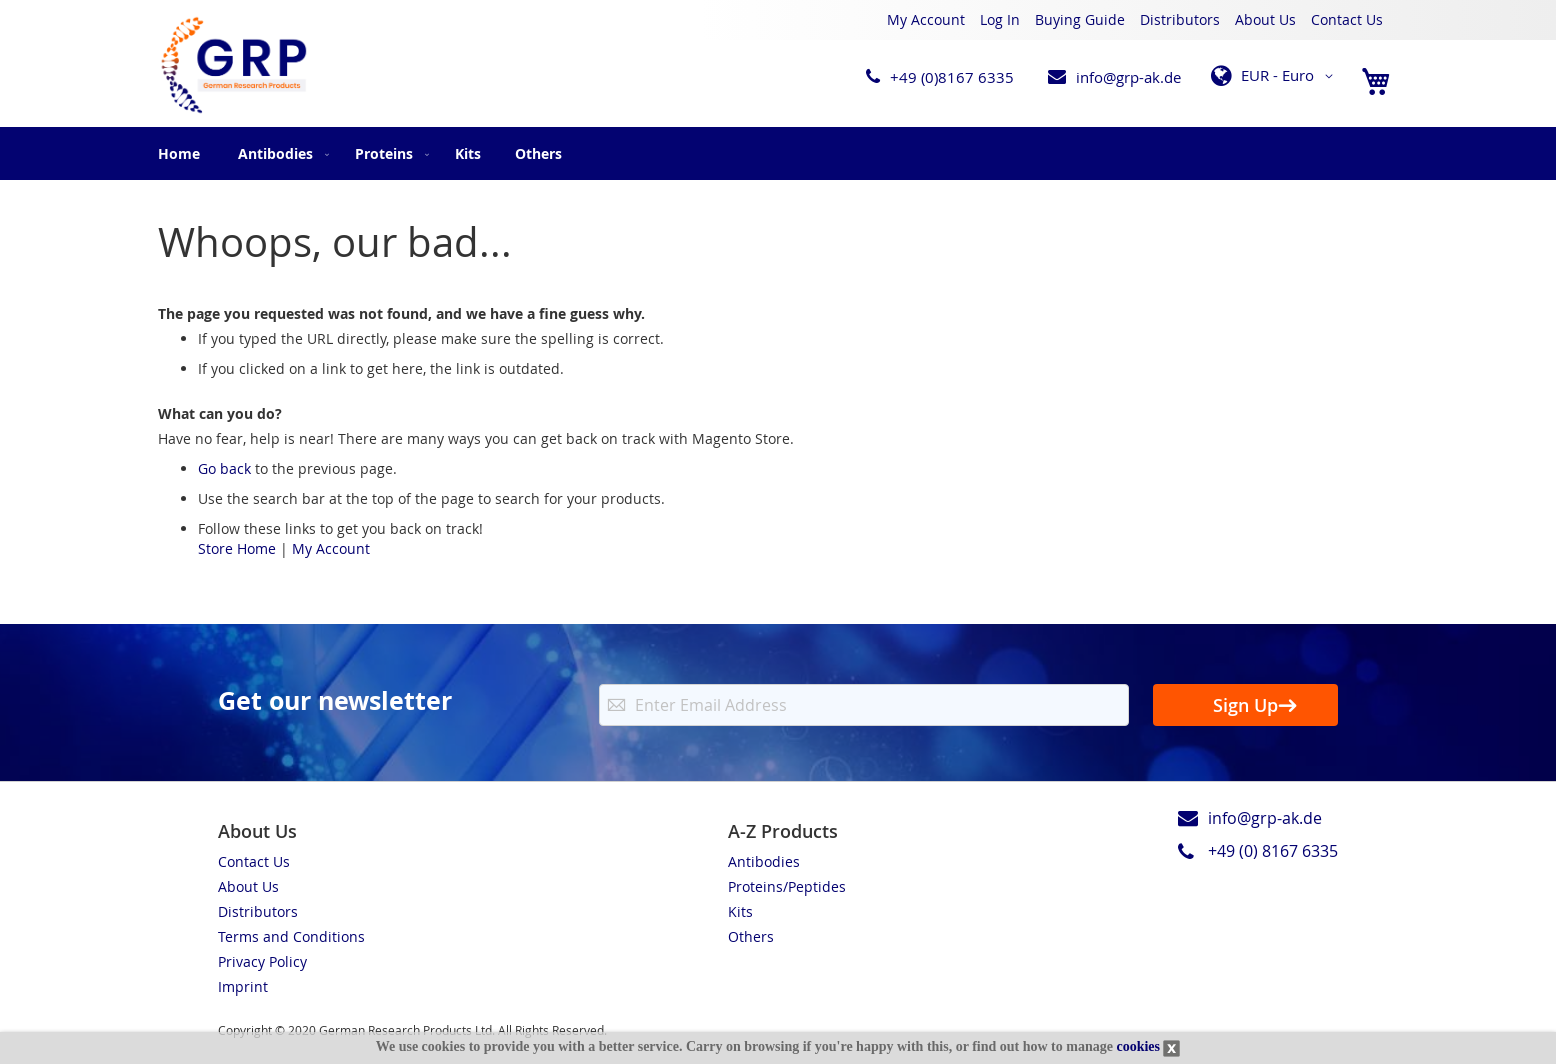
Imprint (243, 986)
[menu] (778, 153)
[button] (1275, 76)
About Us (1265, 19)
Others (751, 936)
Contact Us (1347, 19)
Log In (1000, 19)
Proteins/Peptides (787, 886)
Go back (224, 468)
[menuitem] (279, 153)
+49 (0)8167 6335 (952, 77)
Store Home (237, 548)
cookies (1138, 1046)
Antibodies (764, 861)
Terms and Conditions (291, 936)
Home (179, 153)
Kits (740, 911)
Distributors (1180, 19)
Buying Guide (1080, 19)
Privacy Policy (262, 961)
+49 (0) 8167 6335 (1273, 851)
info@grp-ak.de (1128, 77)
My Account (926, 19)
